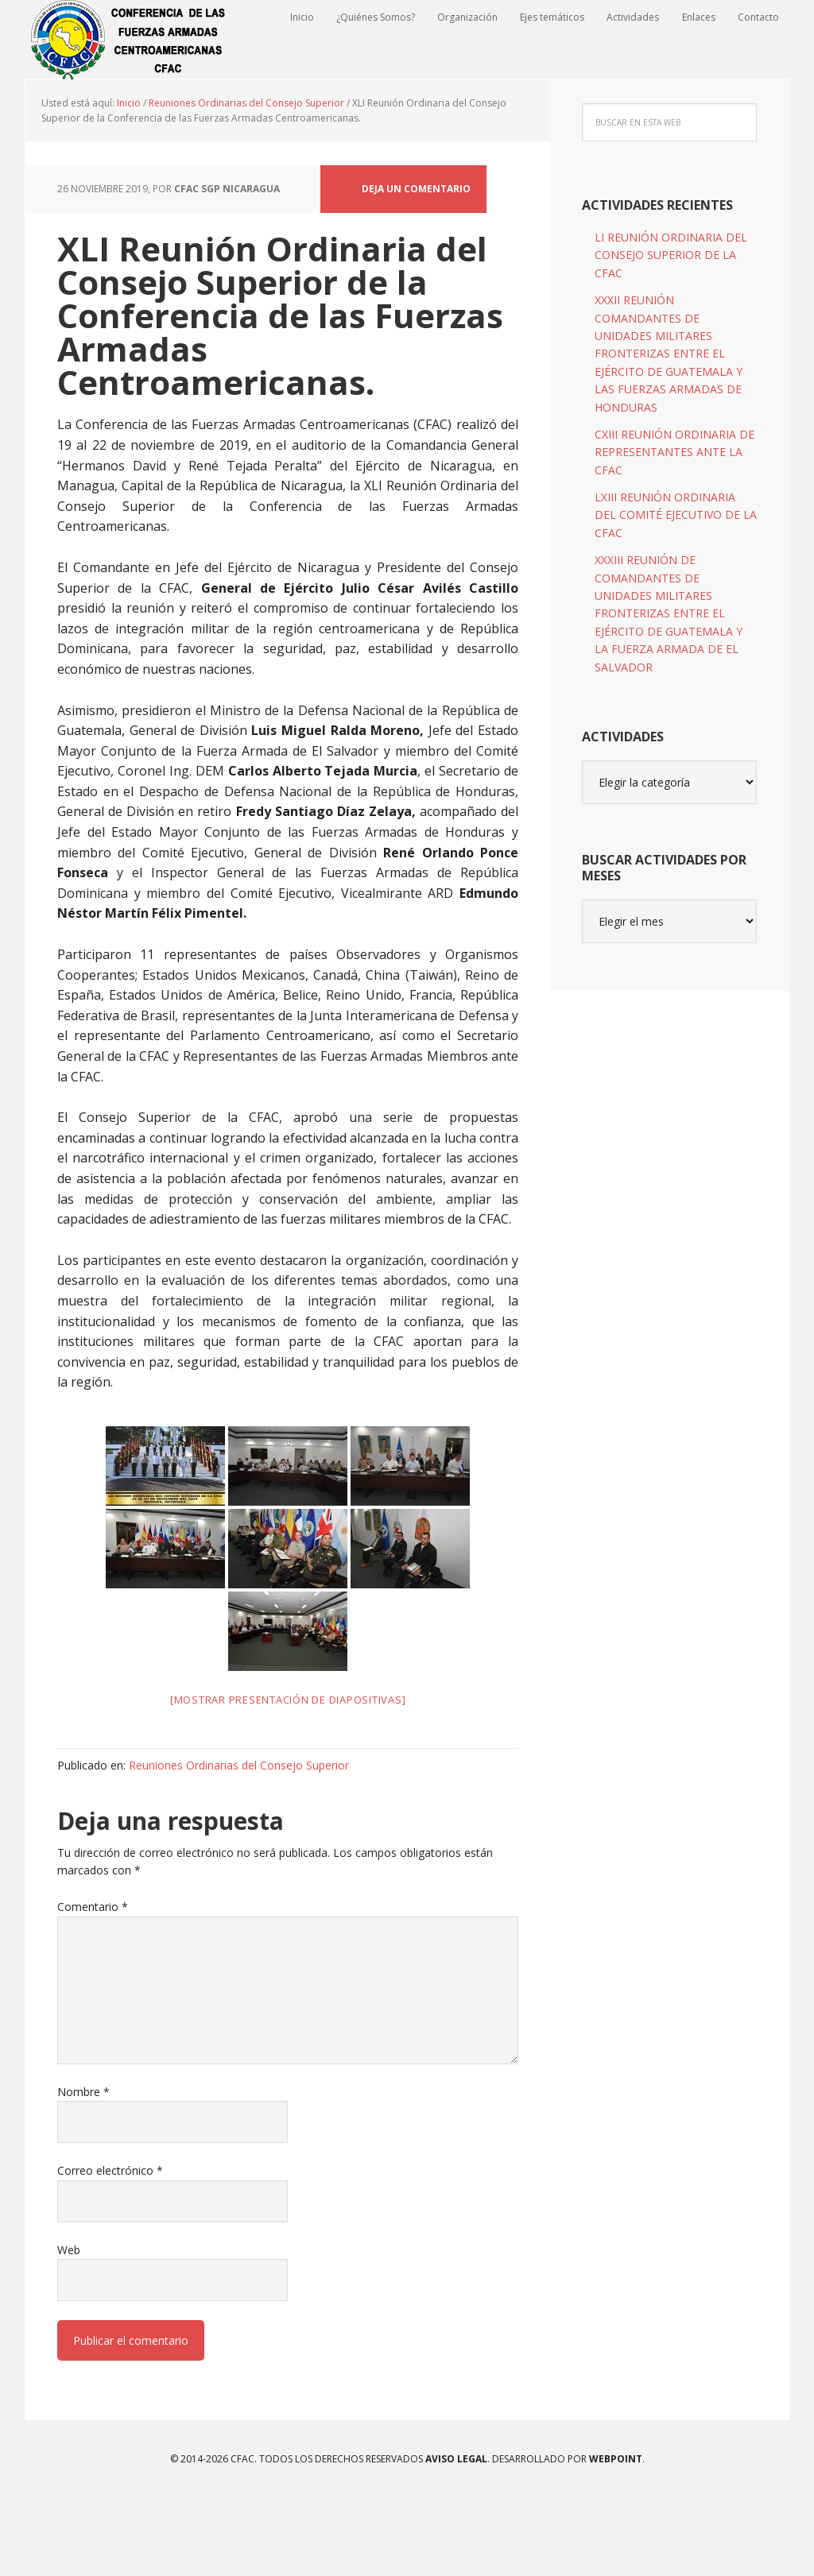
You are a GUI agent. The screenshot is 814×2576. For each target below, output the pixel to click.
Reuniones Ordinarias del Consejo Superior (239, 1843)
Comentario (92, 1984)
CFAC (128, 39)
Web (68, 2327)
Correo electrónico (110, 2248)
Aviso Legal (455, 2536)
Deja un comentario (416, 266)
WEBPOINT (615, 2536)
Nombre (83, 2169)
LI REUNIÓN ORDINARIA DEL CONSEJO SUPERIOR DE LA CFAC (671, 332)
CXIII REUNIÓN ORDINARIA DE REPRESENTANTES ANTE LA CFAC (674, 530)
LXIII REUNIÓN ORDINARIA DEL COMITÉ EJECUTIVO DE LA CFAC (676, 592)
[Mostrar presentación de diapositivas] (288, 1777)
